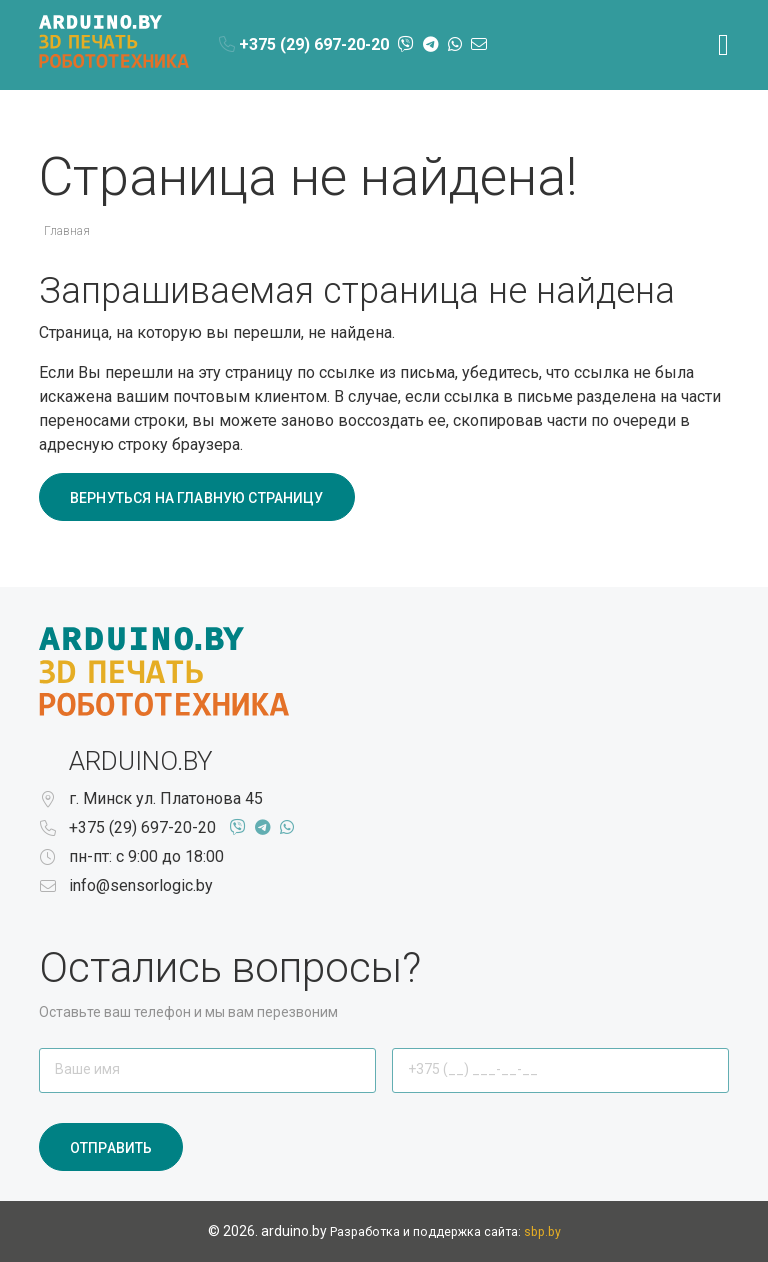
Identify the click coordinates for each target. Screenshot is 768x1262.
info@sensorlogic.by (141, 885)
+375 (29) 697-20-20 (142, 827)
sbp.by (542, 1232)
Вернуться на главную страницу (197, 498)
